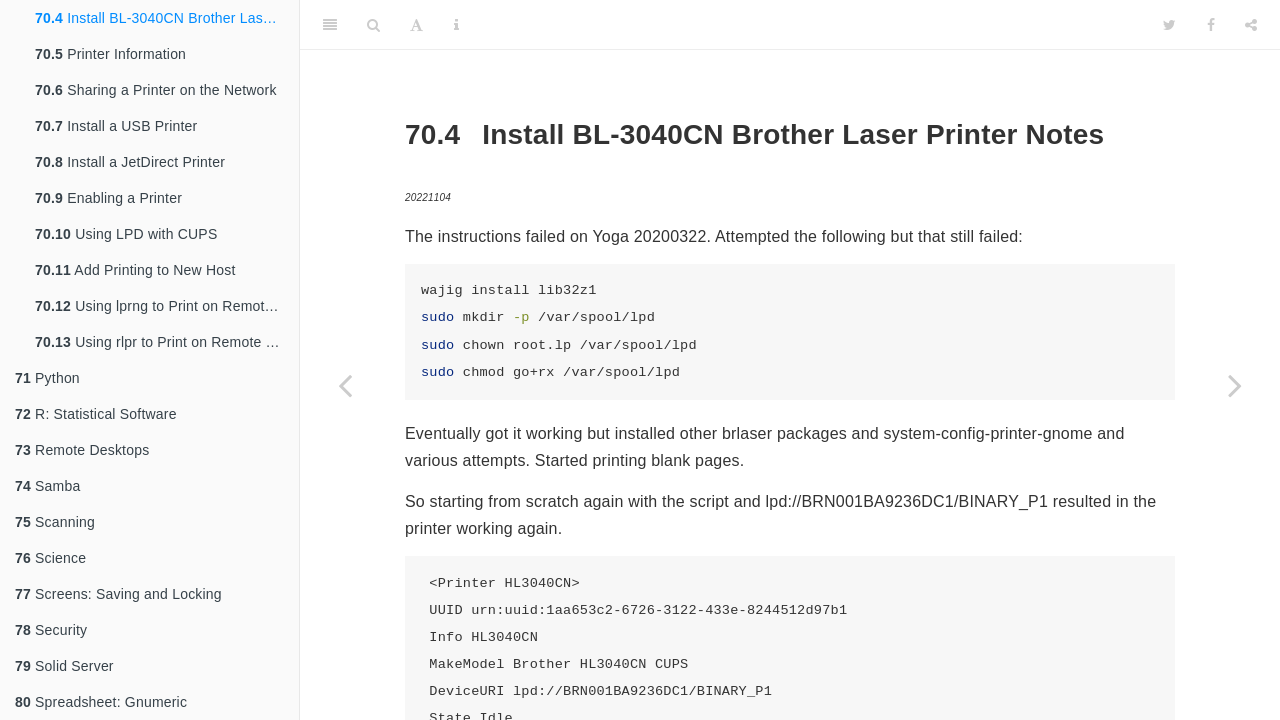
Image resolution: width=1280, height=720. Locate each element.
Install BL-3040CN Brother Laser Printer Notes (167, 18)
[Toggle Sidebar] (330, 25)
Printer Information (110, 54)
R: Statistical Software (96, 414)
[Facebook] (1211, 25)
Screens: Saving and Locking (118, 594)
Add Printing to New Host (135, 270)
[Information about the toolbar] (456, 25)
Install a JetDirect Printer (130, 162)
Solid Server (64, 666)
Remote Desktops (82, 450)
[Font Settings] (416, 25)
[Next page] (1235, 385)
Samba (47, 486)
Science (50, 558)
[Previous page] (345, 385)
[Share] (1251, 25)
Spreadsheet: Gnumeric (101, 702)
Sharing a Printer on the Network (156, 90)
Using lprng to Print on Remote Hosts (167, 306)
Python (47, 378)
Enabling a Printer (108, 198)
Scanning (55, 522)
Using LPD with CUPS (126, 234)
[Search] (373, 25)
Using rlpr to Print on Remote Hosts (167, 342)
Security (51, 630)
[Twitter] (1169, 25)
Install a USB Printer (116, 126)
